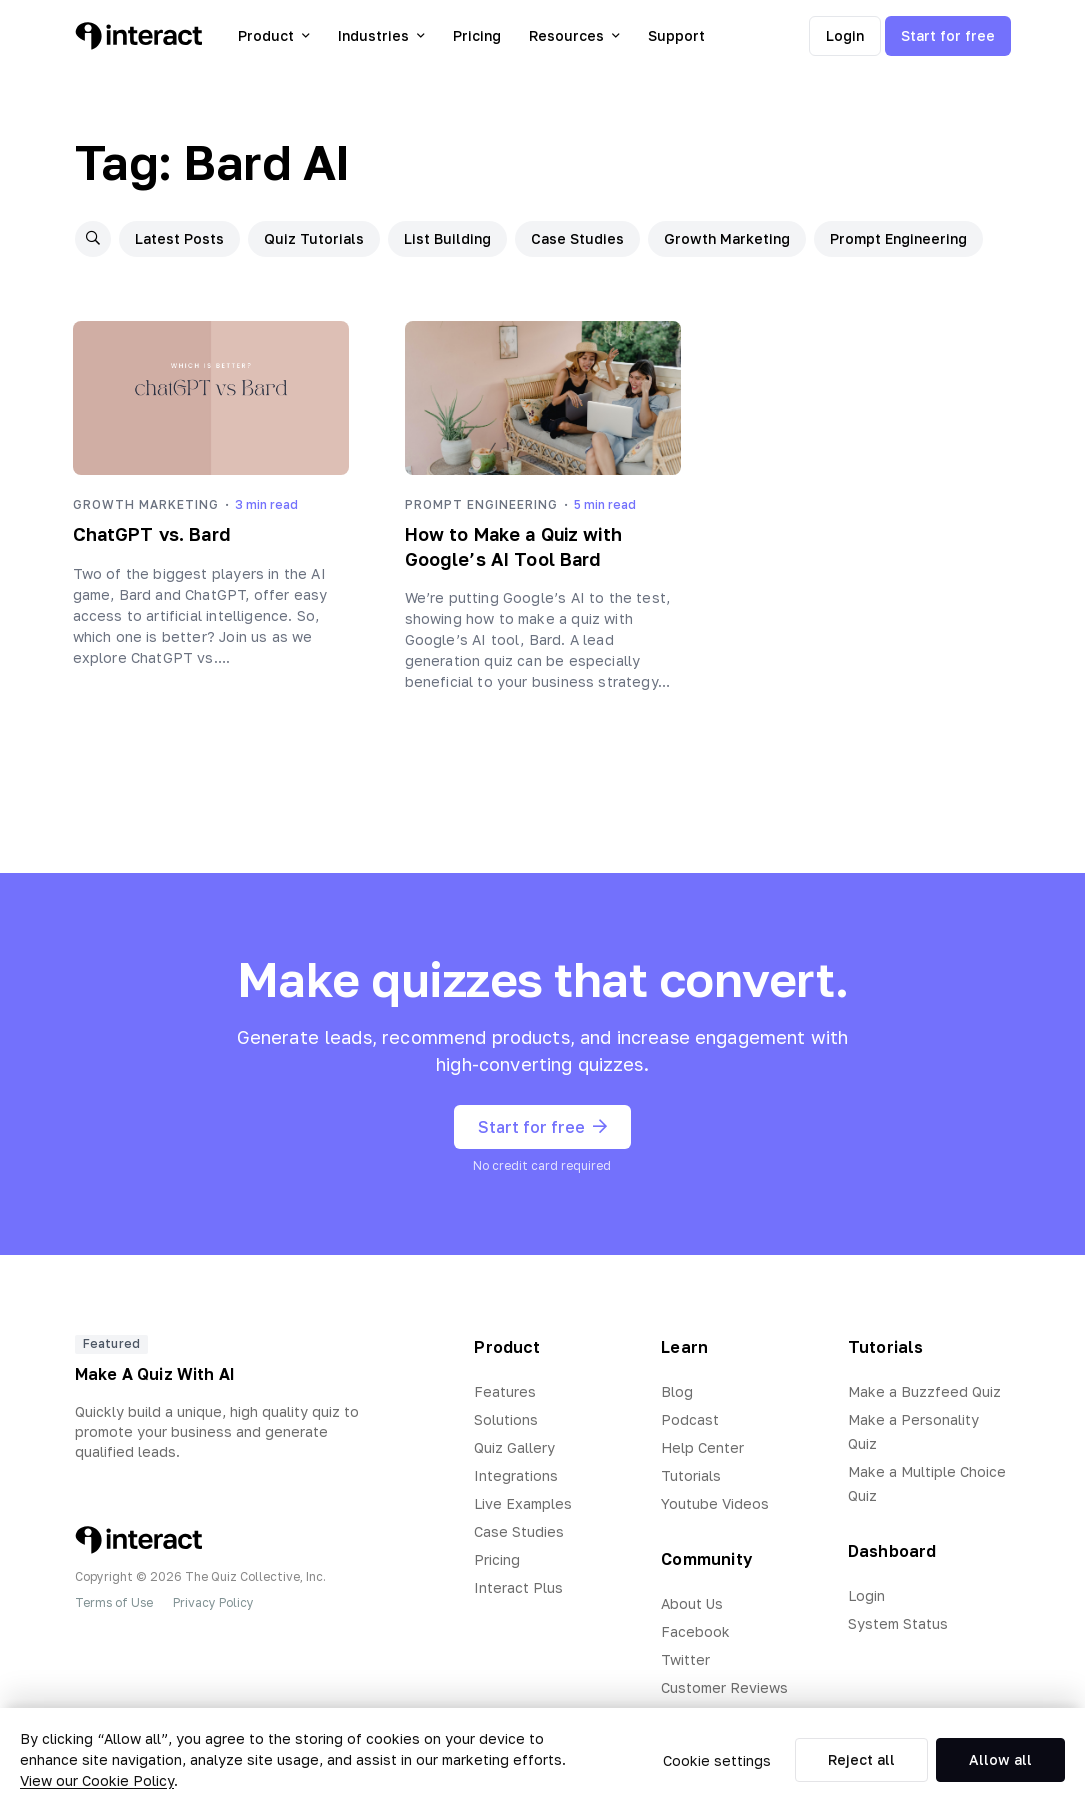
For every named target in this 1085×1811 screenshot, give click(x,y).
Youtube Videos (715, 1503)
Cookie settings (717, 1760)
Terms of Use (114, 1602)
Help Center (702, 1447)
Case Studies (577, 238)
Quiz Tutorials (314, 238)
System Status (898, 1623)
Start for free (948, 35)
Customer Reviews (724, 1687)
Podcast (690, 1419)
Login (845, 35)
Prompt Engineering (898, 238)
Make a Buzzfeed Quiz (924, 1391)
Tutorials (691, 1475)
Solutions (506, 1419)
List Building (447, 238)
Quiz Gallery (514, 1447)
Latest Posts (179, 238)
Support (676, 35)
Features (505, 1391)
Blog (677, 1391)
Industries (381, 35)
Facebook (695, 1631)
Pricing (477, 35)
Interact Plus (518, 1587)
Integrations (516, 1475)
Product (274, 35)
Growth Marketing (727, 238)
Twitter (685, 1659)
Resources (574, 35)
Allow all (1000, 1759)
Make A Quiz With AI (155, 1374)
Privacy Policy (213, 1602)
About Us (692, 1603)
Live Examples (523, 1503)
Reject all (861, 1759)
